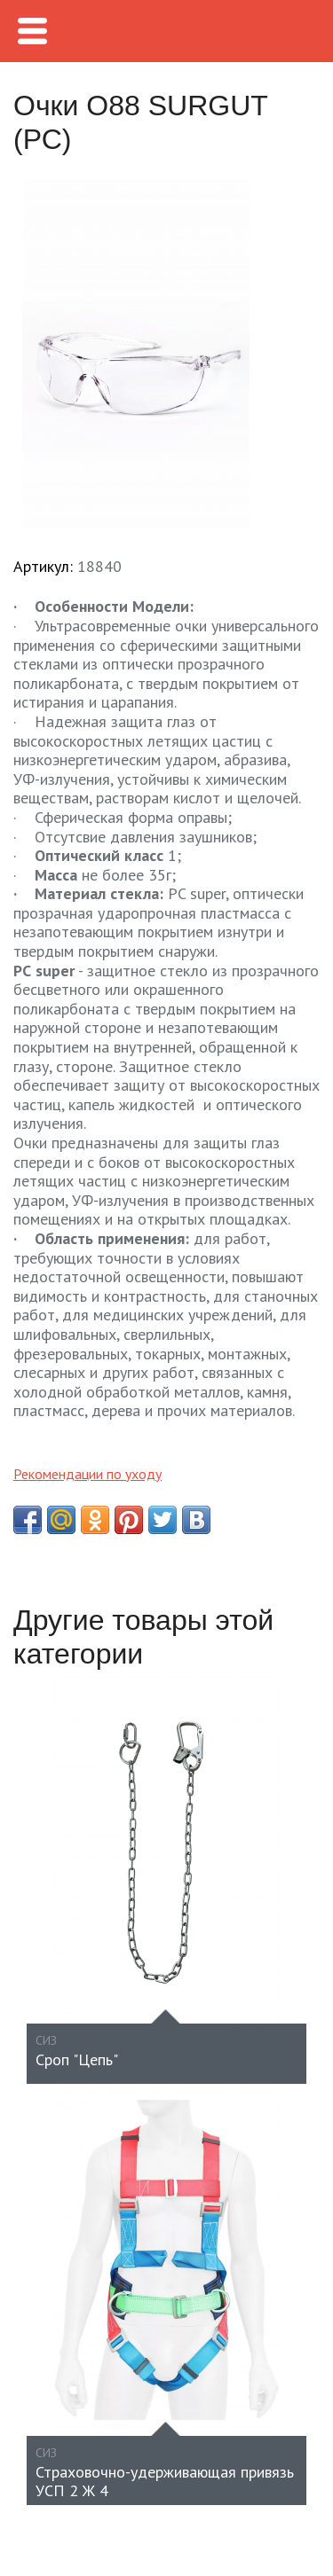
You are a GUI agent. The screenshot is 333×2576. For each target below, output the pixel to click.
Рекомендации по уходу (87, 1474)
